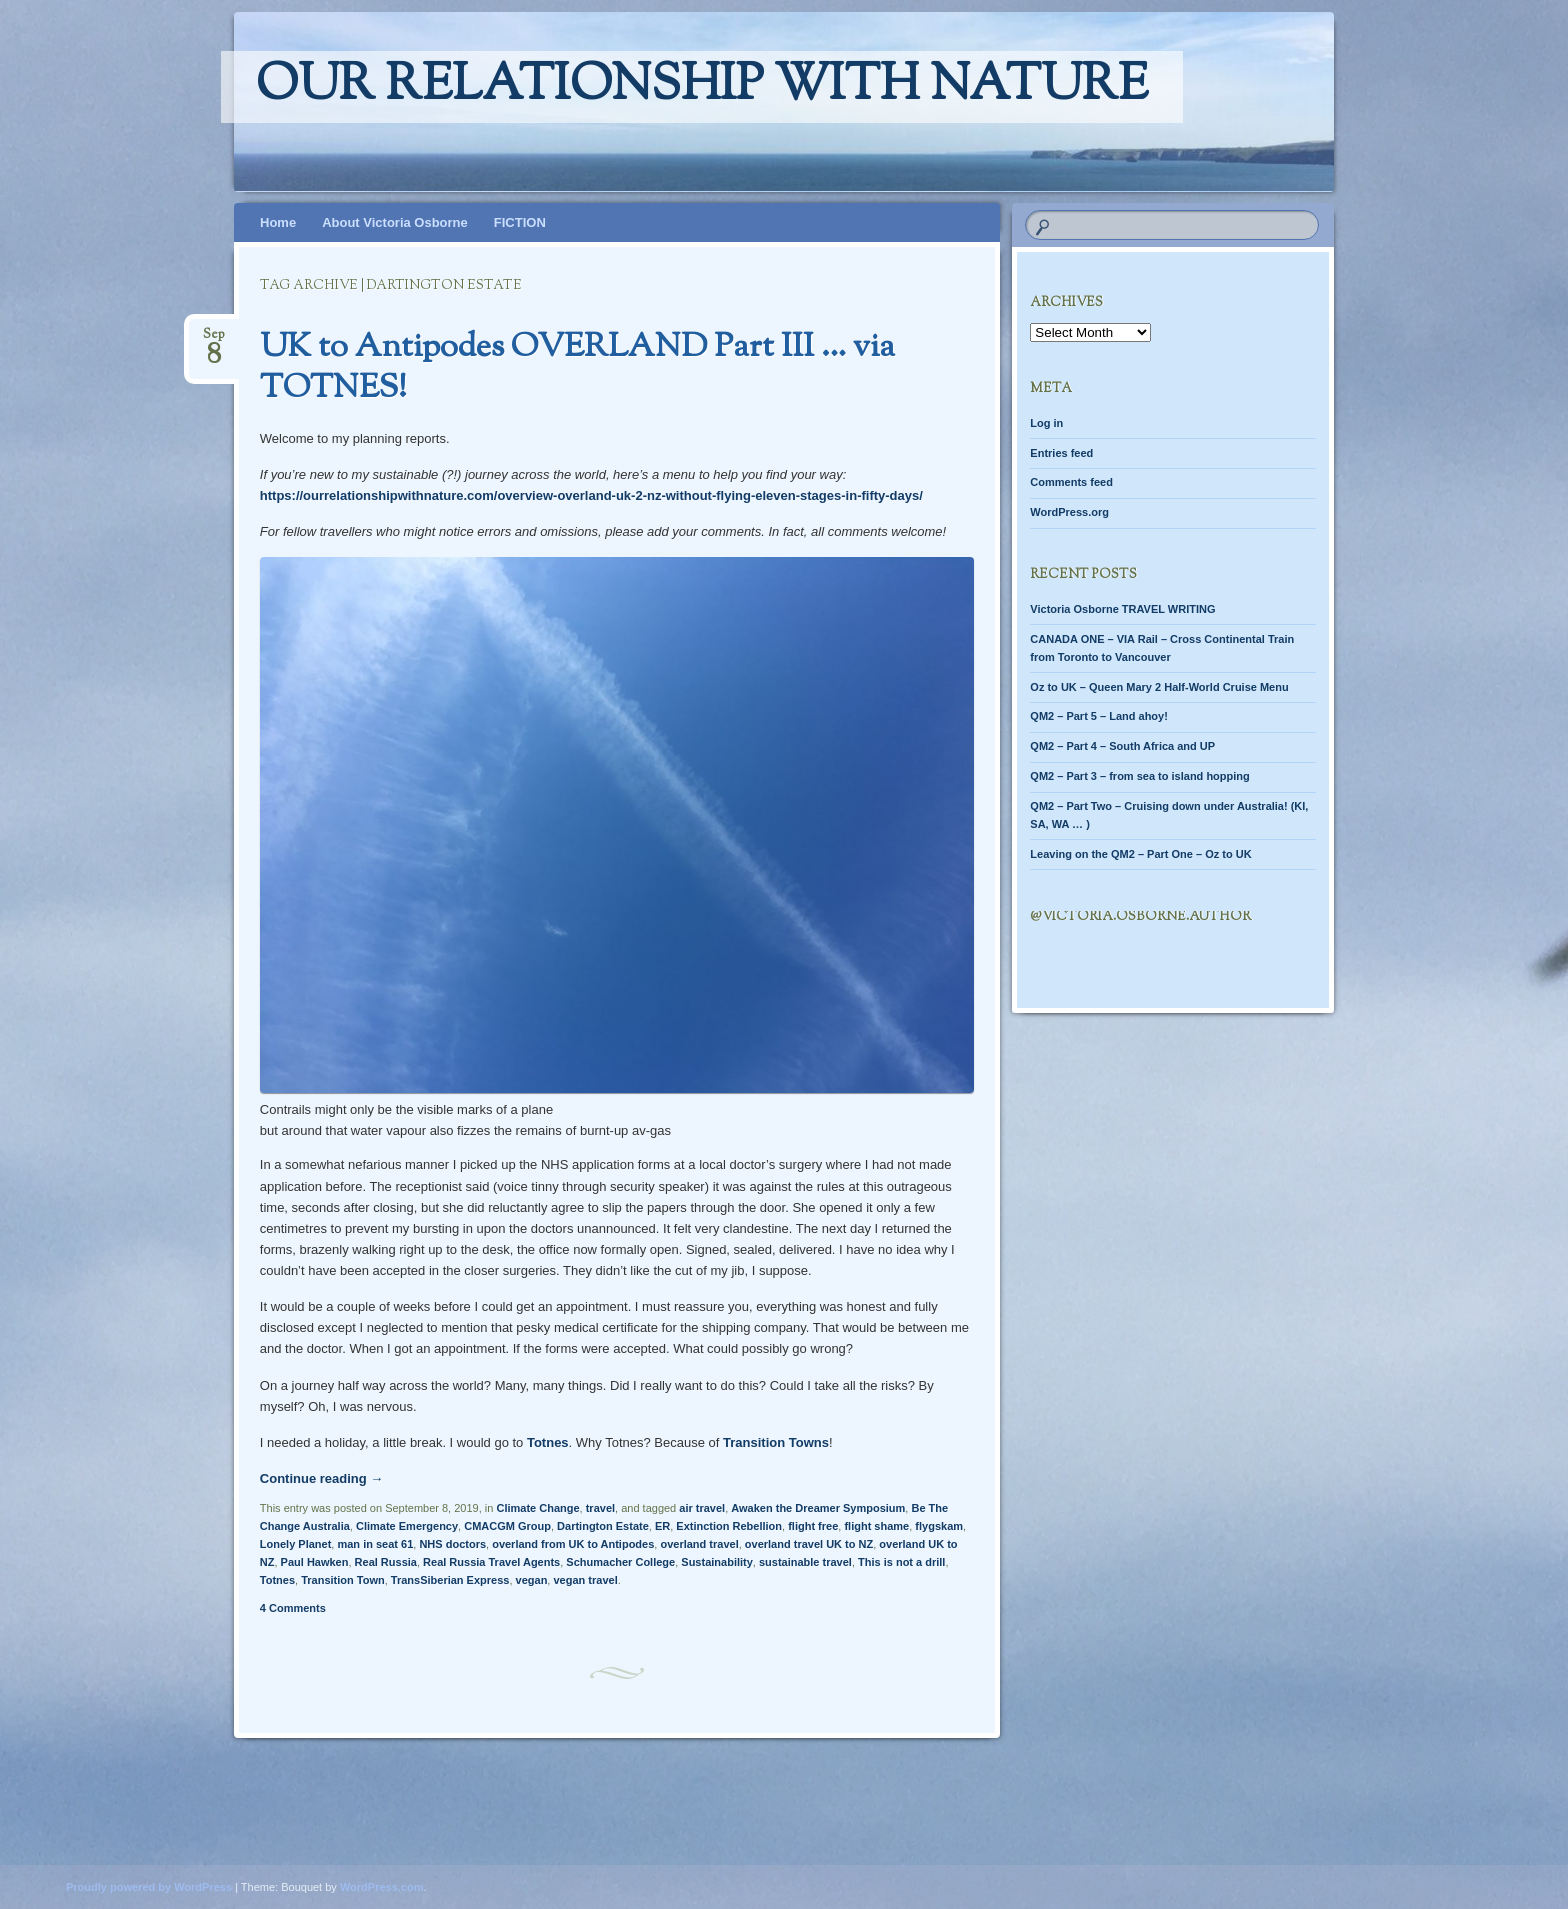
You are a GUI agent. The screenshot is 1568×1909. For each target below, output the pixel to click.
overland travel (699, 1544)
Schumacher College (620, 1562)
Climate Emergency (407, 1526)
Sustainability (717, 1562)
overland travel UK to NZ (809, 1544)
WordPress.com (382, 1887)
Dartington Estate (603, 1526)
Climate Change (537, 1508)
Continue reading (322, 1478)
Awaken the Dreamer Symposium (818, 1508)
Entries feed (1061, 453)
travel (600, 1508)
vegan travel (585, 1580)
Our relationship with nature (702, 87)
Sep (214, 340)
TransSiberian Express (450, 1580)
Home (278, 222)
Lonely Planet (296, 1544)
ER (662, 1526)
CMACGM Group (507, 1526)
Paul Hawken (315, 1562)
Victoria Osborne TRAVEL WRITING (1122, 609)
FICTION (520, 222)
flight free (813, 1526)
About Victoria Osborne (395, 222)
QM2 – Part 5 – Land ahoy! (1099, 716)
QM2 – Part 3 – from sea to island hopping (1139, 776)
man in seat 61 (375, 1544)
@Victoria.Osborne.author (1140, 917)
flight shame (876, 1526)
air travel (702, 1508)
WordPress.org (1069, 512)
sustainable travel (805, 1562)
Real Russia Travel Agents (491, 1562)
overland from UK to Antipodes (573, 1544)
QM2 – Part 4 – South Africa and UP (1122, 746)
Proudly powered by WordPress (149, 1887)
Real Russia (386, 1562)
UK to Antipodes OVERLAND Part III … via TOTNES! (577, 368)
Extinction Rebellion (729, 1526)
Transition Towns (776, 1442)
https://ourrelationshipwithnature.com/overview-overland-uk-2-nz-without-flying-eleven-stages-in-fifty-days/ (591, 495)
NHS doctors (452, 1544)
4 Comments (293, 1608)
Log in (1046, 423)
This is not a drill (901, 1562)
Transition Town (343, 1580)
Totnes (548, 1442)
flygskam (939, 1526)
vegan (532, 1580)
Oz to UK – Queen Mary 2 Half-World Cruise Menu (1159, 687)
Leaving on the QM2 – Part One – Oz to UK (1140, 854)
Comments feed (1071, 482)
